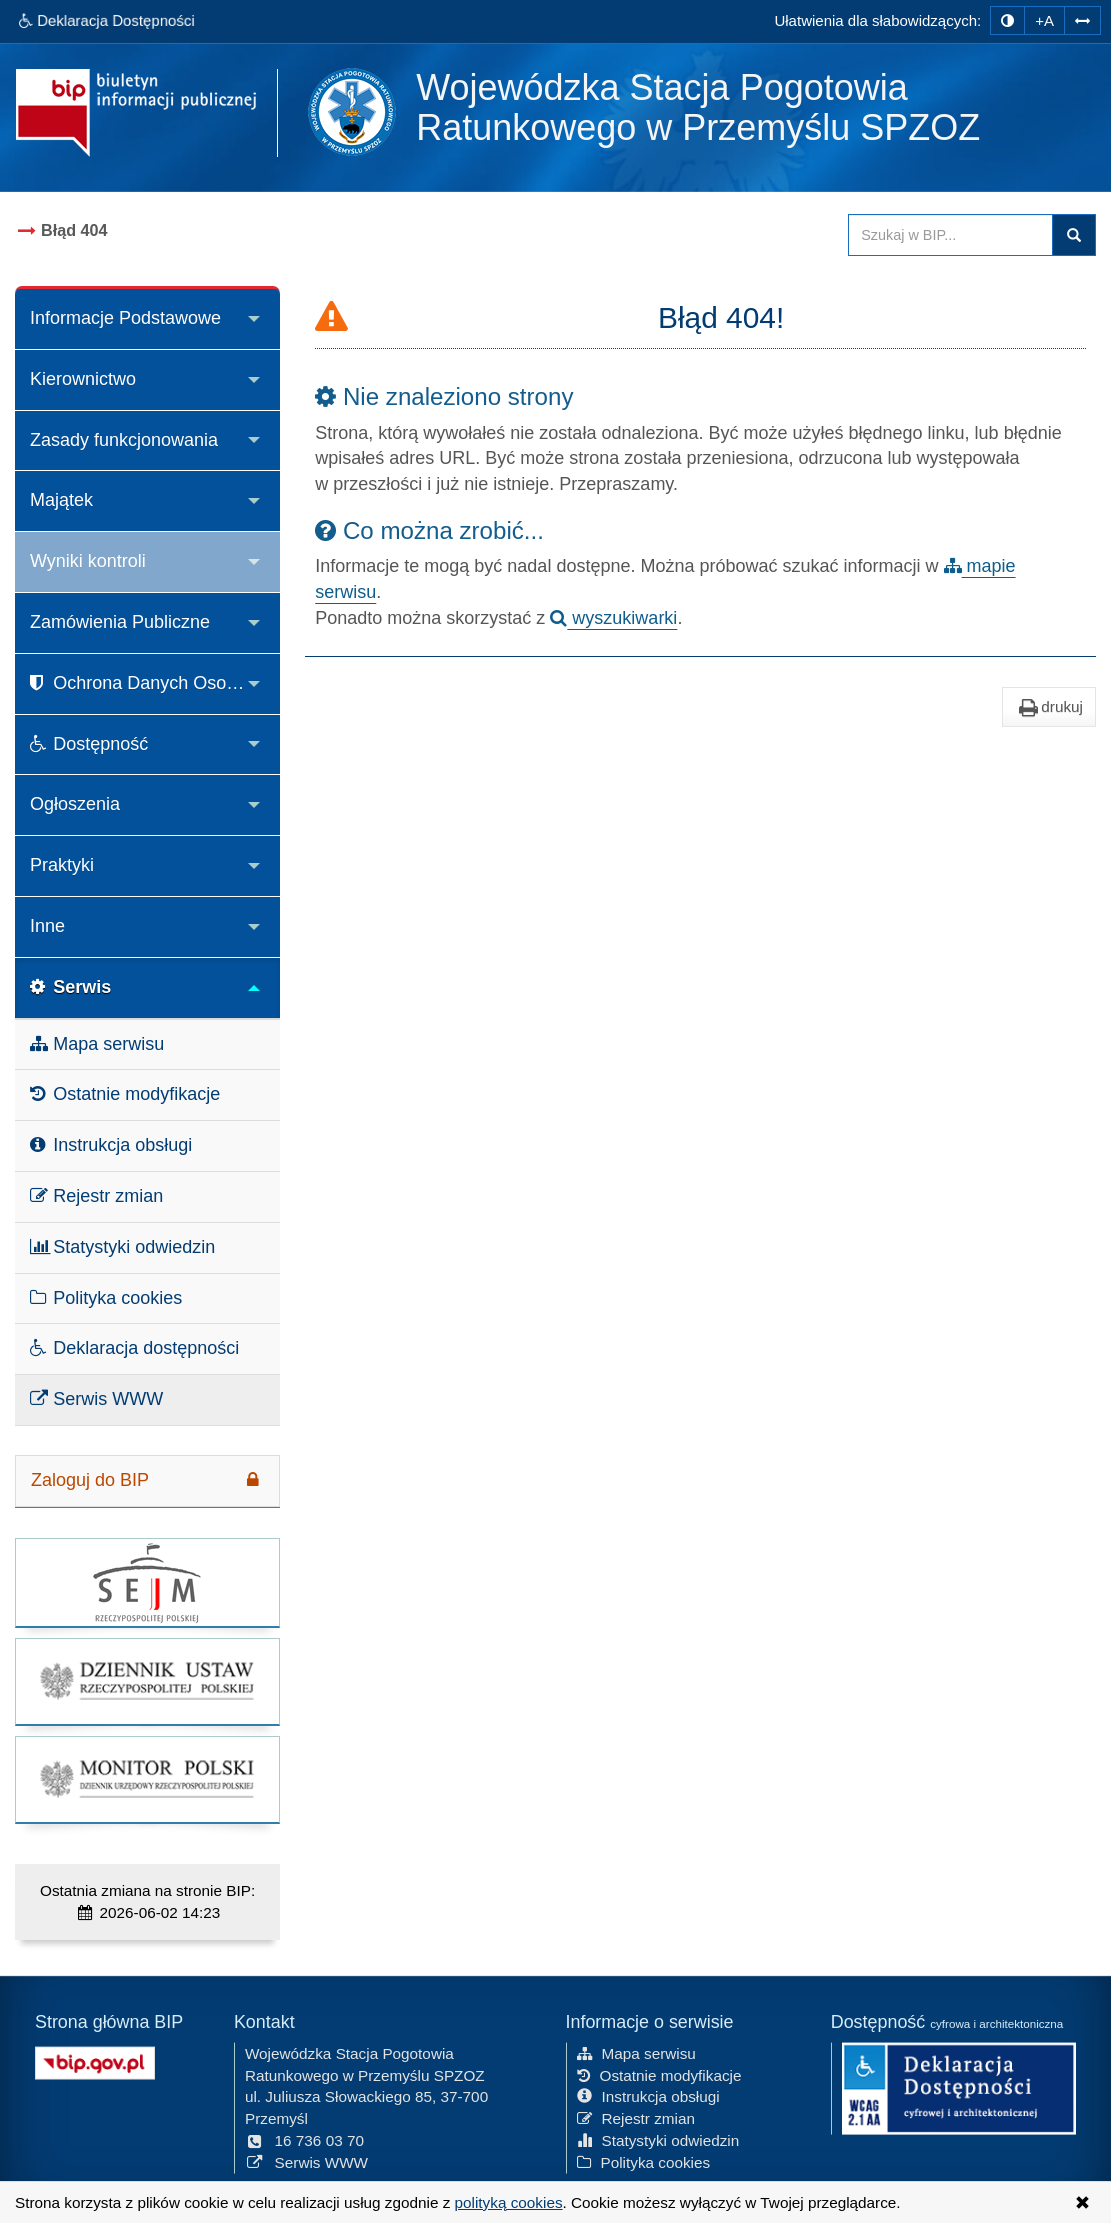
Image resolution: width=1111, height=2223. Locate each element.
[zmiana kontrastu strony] (1007, 20)
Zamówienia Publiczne (120, 622)
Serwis (70, 987)
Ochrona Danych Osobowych (155, 683)
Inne (47, 926)
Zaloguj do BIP (147, 1480)
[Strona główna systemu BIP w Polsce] (95, 2059)
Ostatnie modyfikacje (125, 1094)
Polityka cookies (106, 1298)
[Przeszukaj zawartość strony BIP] (950, 235)
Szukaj (1074, 235)
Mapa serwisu (97, 1044)
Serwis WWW (96, 1399)
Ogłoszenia (75, 804)
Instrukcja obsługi (111, 1145)
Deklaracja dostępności (134, 1348)
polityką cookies (509, 2202)
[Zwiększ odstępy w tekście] (1082, 20)
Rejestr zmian (96, 1196)
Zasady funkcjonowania (124, 440)
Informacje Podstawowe (125, 318)
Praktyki (62, 865)
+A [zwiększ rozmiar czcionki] (1044, 20)
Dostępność (89, 744)
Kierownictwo (83, 379)
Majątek (61, 500)
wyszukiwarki (613, 618)
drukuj (1049, 707)
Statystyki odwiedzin (122, 1247)
